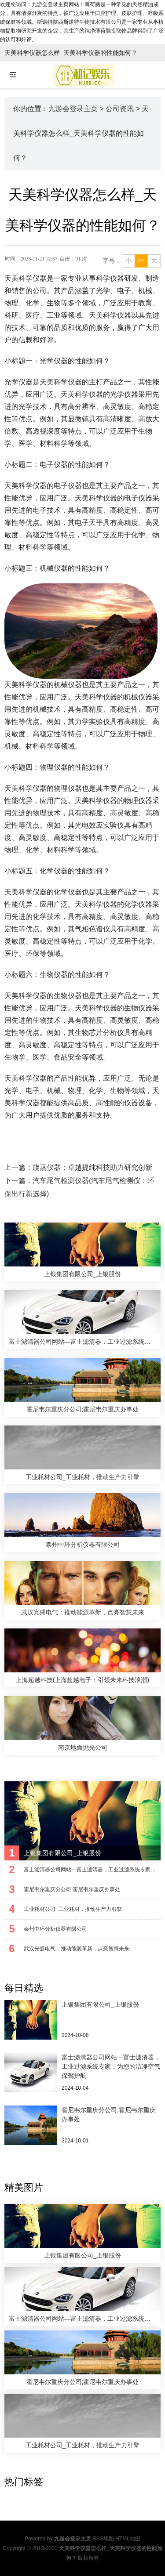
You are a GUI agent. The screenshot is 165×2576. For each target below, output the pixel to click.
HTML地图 (127, 2539)
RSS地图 (103, 2539)
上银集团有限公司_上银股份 (100, 2004)
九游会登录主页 (73, 108)
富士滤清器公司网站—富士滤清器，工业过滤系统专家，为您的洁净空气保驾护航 (111, 2066)
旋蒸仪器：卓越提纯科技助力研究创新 (92, 1167)
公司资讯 (120, 108)
